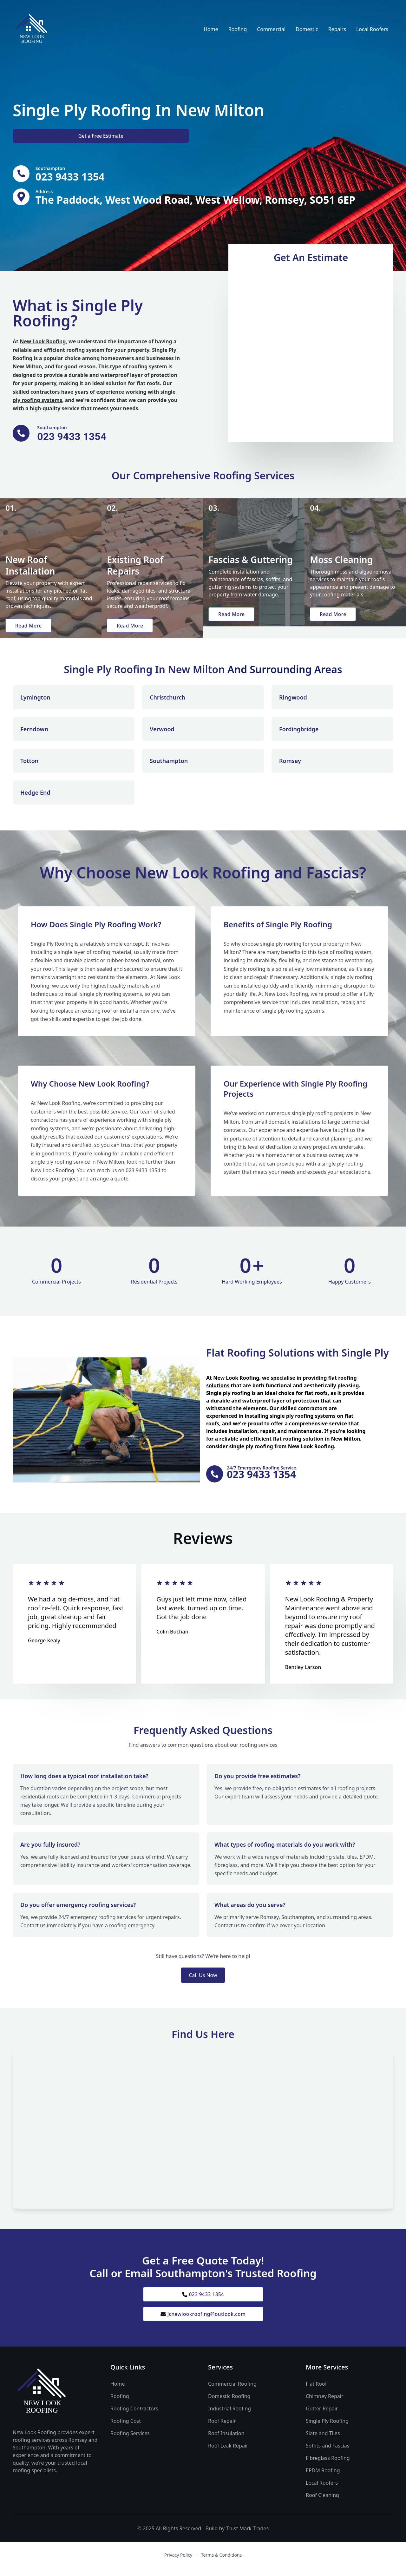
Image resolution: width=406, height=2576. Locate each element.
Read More (29, 629)
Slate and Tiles (323, 2440)
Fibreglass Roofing (328, 2465)
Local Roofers (372, 29)
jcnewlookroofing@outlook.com (203, 2320)
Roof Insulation (226, 2440)
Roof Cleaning (322, 2502)
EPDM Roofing (323, 2477)
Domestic (307, 29)
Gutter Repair (322, 2416)
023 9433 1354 (203, 2300)
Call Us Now (203, 1980)
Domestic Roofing (229, 2403)
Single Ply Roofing (327, 2428)
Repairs (337, 29)
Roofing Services (130, 2440)
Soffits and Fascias (327, 2453)
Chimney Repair (325, 2403)
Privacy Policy (178, 2563)
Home (211, 29)
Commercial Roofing (232, 2391)
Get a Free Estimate (46, 136)
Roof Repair (222, 2428)
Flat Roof (316, 2391)
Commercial (271, 29)
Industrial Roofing (229, 2416)
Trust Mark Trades (247, 2536)
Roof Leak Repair (228, 2453)
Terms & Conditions (221, 2563)
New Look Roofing (43, 343)
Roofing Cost (125, 2428)
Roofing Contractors (134, 2416)
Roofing (237, 29)
